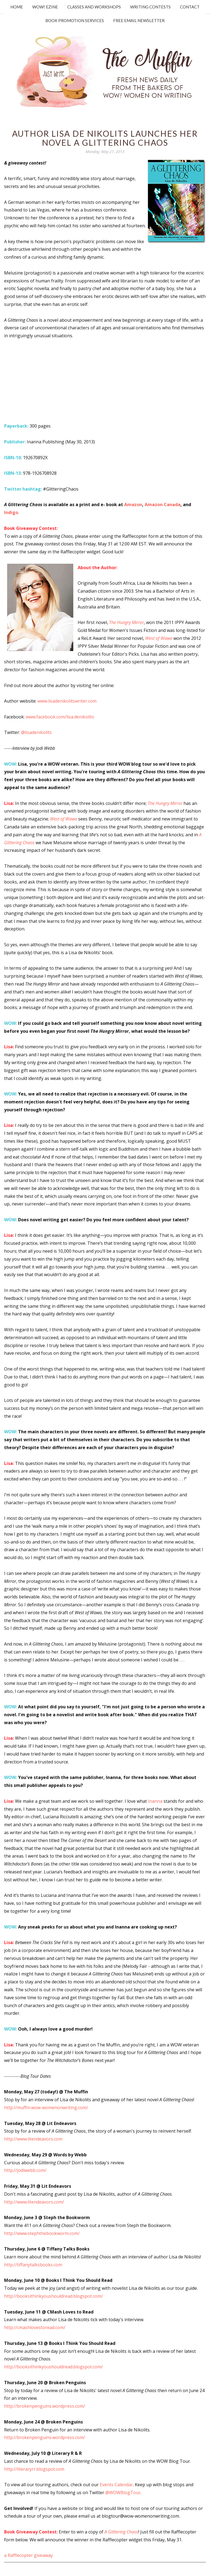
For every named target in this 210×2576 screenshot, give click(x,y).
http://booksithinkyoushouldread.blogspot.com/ (53, 2296)
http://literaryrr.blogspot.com (34, 2469)
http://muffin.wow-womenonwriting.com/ (46, 2108)
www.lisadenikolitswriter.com (67, 701)
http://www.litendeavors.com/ (34, 2202)
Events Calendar (116, 2485)
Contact (190, 6)
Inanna (155, 1801)
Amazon (133, 505)
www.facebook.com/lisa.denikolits (60, 717)
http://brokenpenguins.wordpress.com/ (44, 2406)
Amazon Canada (162, 505)
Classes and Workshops (94, 6)
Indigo (11, 512)
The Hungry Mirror (126, 622)
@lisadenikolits (36, 732)
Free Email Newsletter (139, 20)
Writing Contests (150, 6)
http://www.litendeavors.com (33, 2139)
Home (16, 6)
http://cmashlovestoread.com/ (34, 2327)
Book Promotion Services (74, 20)
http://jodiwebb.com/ (25, 2170)
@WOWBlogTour (123, 2493)
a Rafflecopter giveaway (28, 2555)
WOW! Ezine (45, 6)
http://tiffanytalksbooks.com (33, 2265)
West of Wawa (158, 638)
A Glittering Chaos (121, 2532)
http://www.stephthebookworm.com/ (42, 2233)
